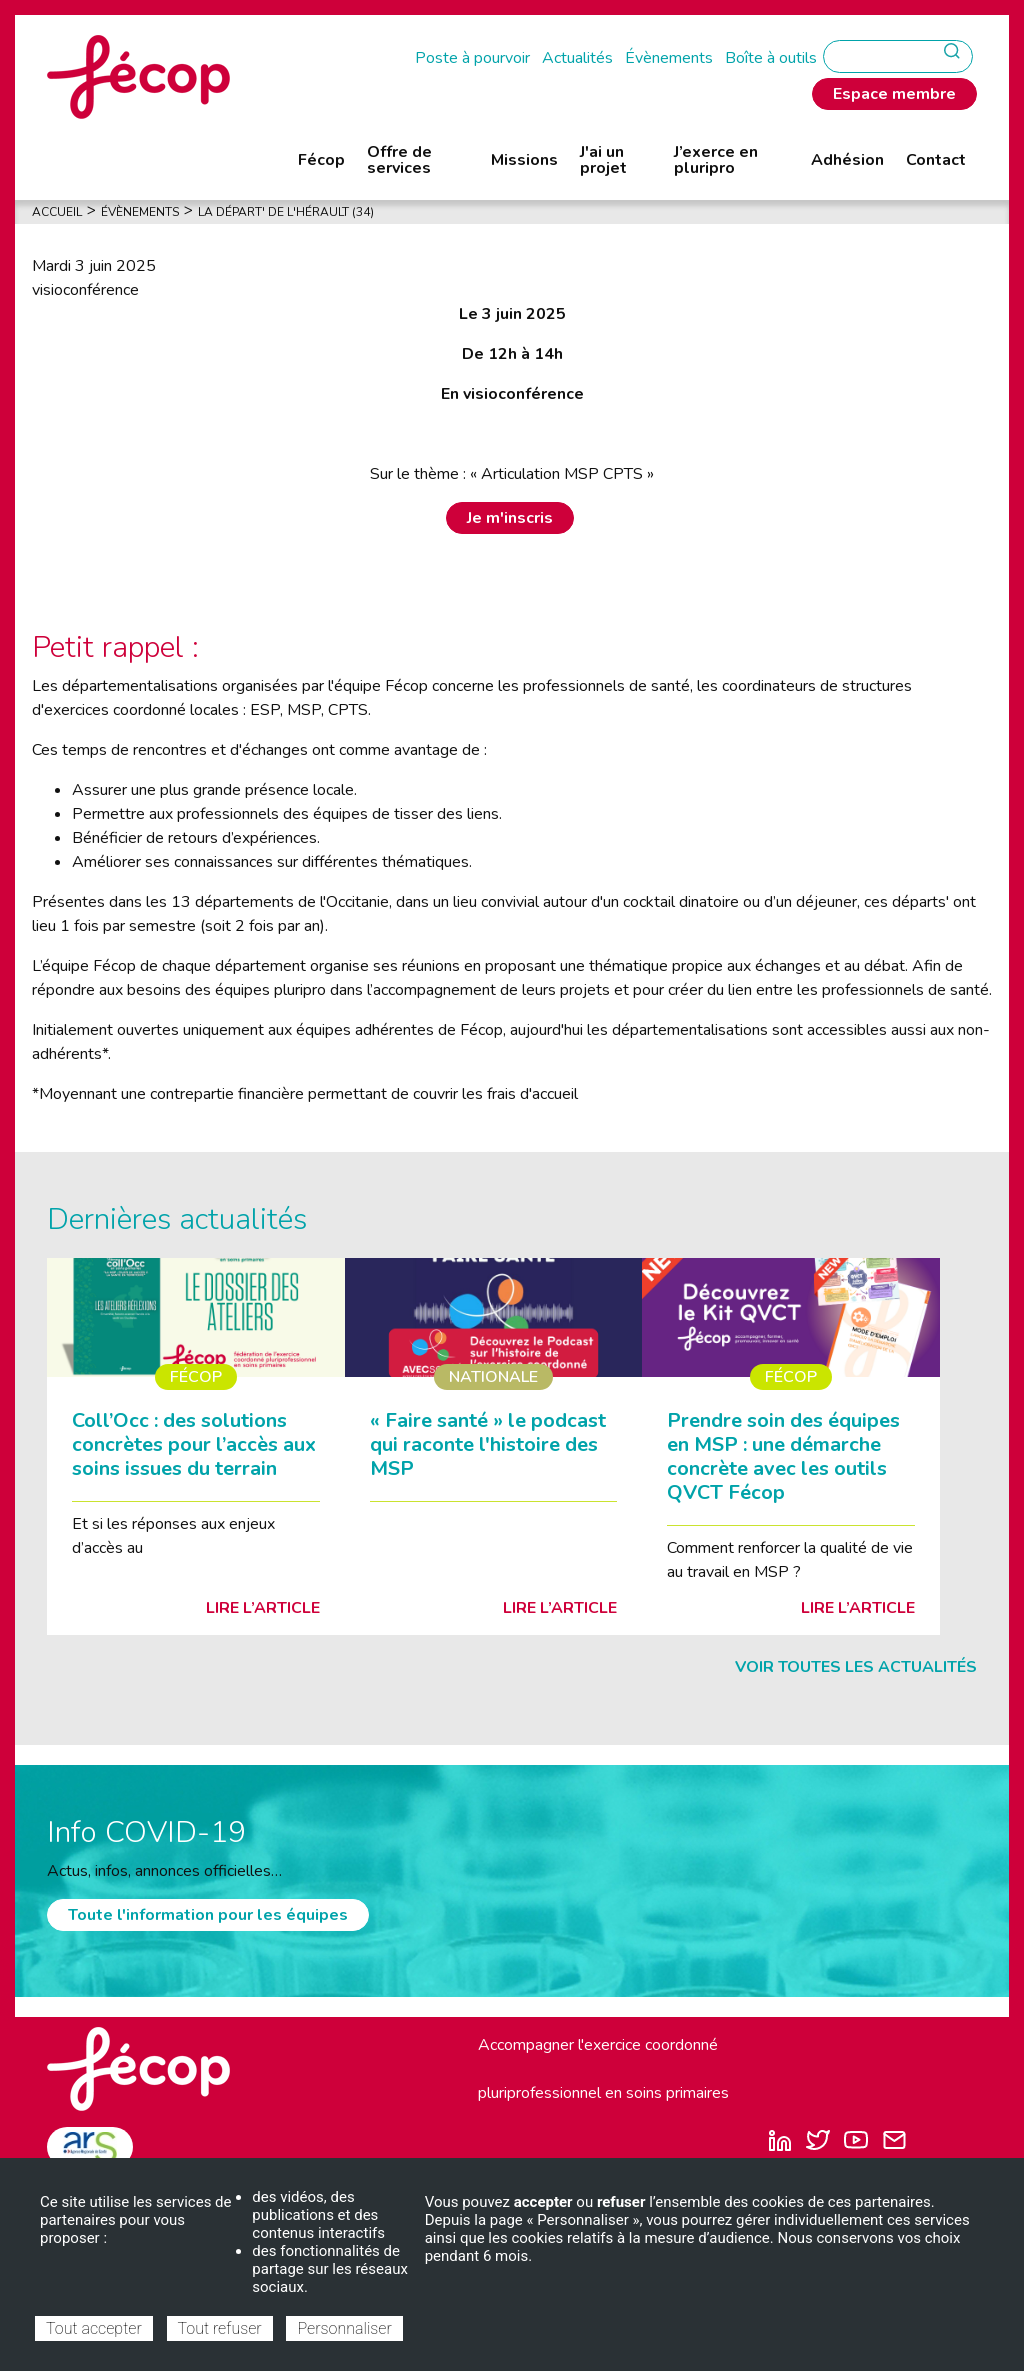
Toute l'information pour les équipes (208, 1915)
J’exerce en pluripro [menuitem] (716, 160)
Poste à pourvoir (472, 58)
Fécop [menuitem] (321, 160)
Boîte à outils (771, 58)
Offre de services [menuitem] (399, 160)
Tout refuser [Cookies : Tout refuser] (220, 2328)
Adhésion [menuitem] (847, 160)
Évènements (669, 58)
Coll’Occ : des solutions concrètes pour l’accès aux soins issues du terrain (194, 1444)
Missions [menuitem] (524, 160)
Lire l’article (263, 1608)
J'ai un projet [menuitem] (603, 160)
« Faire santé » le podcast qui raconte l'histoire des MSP (488, 1444)
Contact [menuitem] (936, 160)
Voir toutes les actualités (856, 1667)
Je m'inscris (510, 518)
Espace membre (894, 94)
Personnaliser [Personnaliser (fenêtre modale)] (344, 2328)
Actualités (577, 58)
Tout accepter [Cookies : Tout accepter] (94, 2328)
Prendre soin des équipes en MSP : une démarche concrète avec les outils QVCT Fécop (783, 1456)
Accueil (57, 212)
